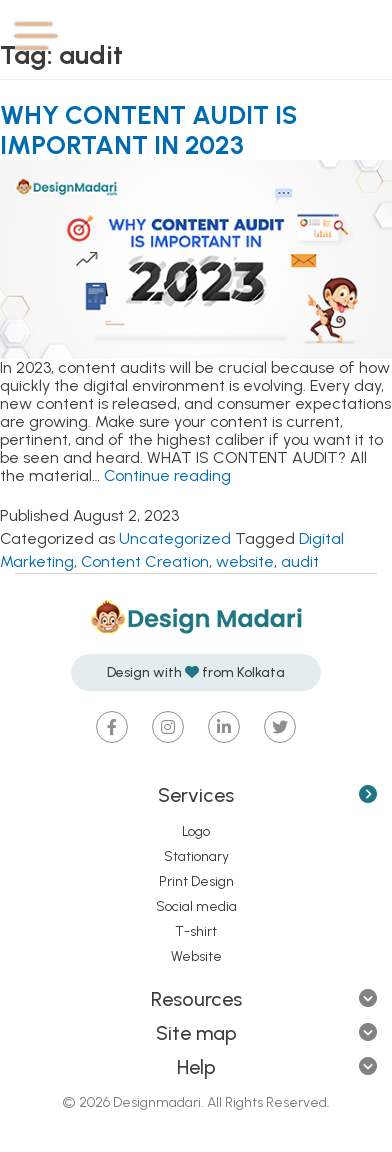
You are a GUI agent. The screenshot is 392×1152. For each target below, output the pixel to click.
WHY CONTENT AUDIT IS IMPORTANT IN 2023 (149, 130)
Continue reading (167, 475)
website (245, 561)
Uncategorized (175, 538)
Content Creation (145, 561)
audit (300, 561)
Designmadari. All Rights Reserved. (220, 1102)
